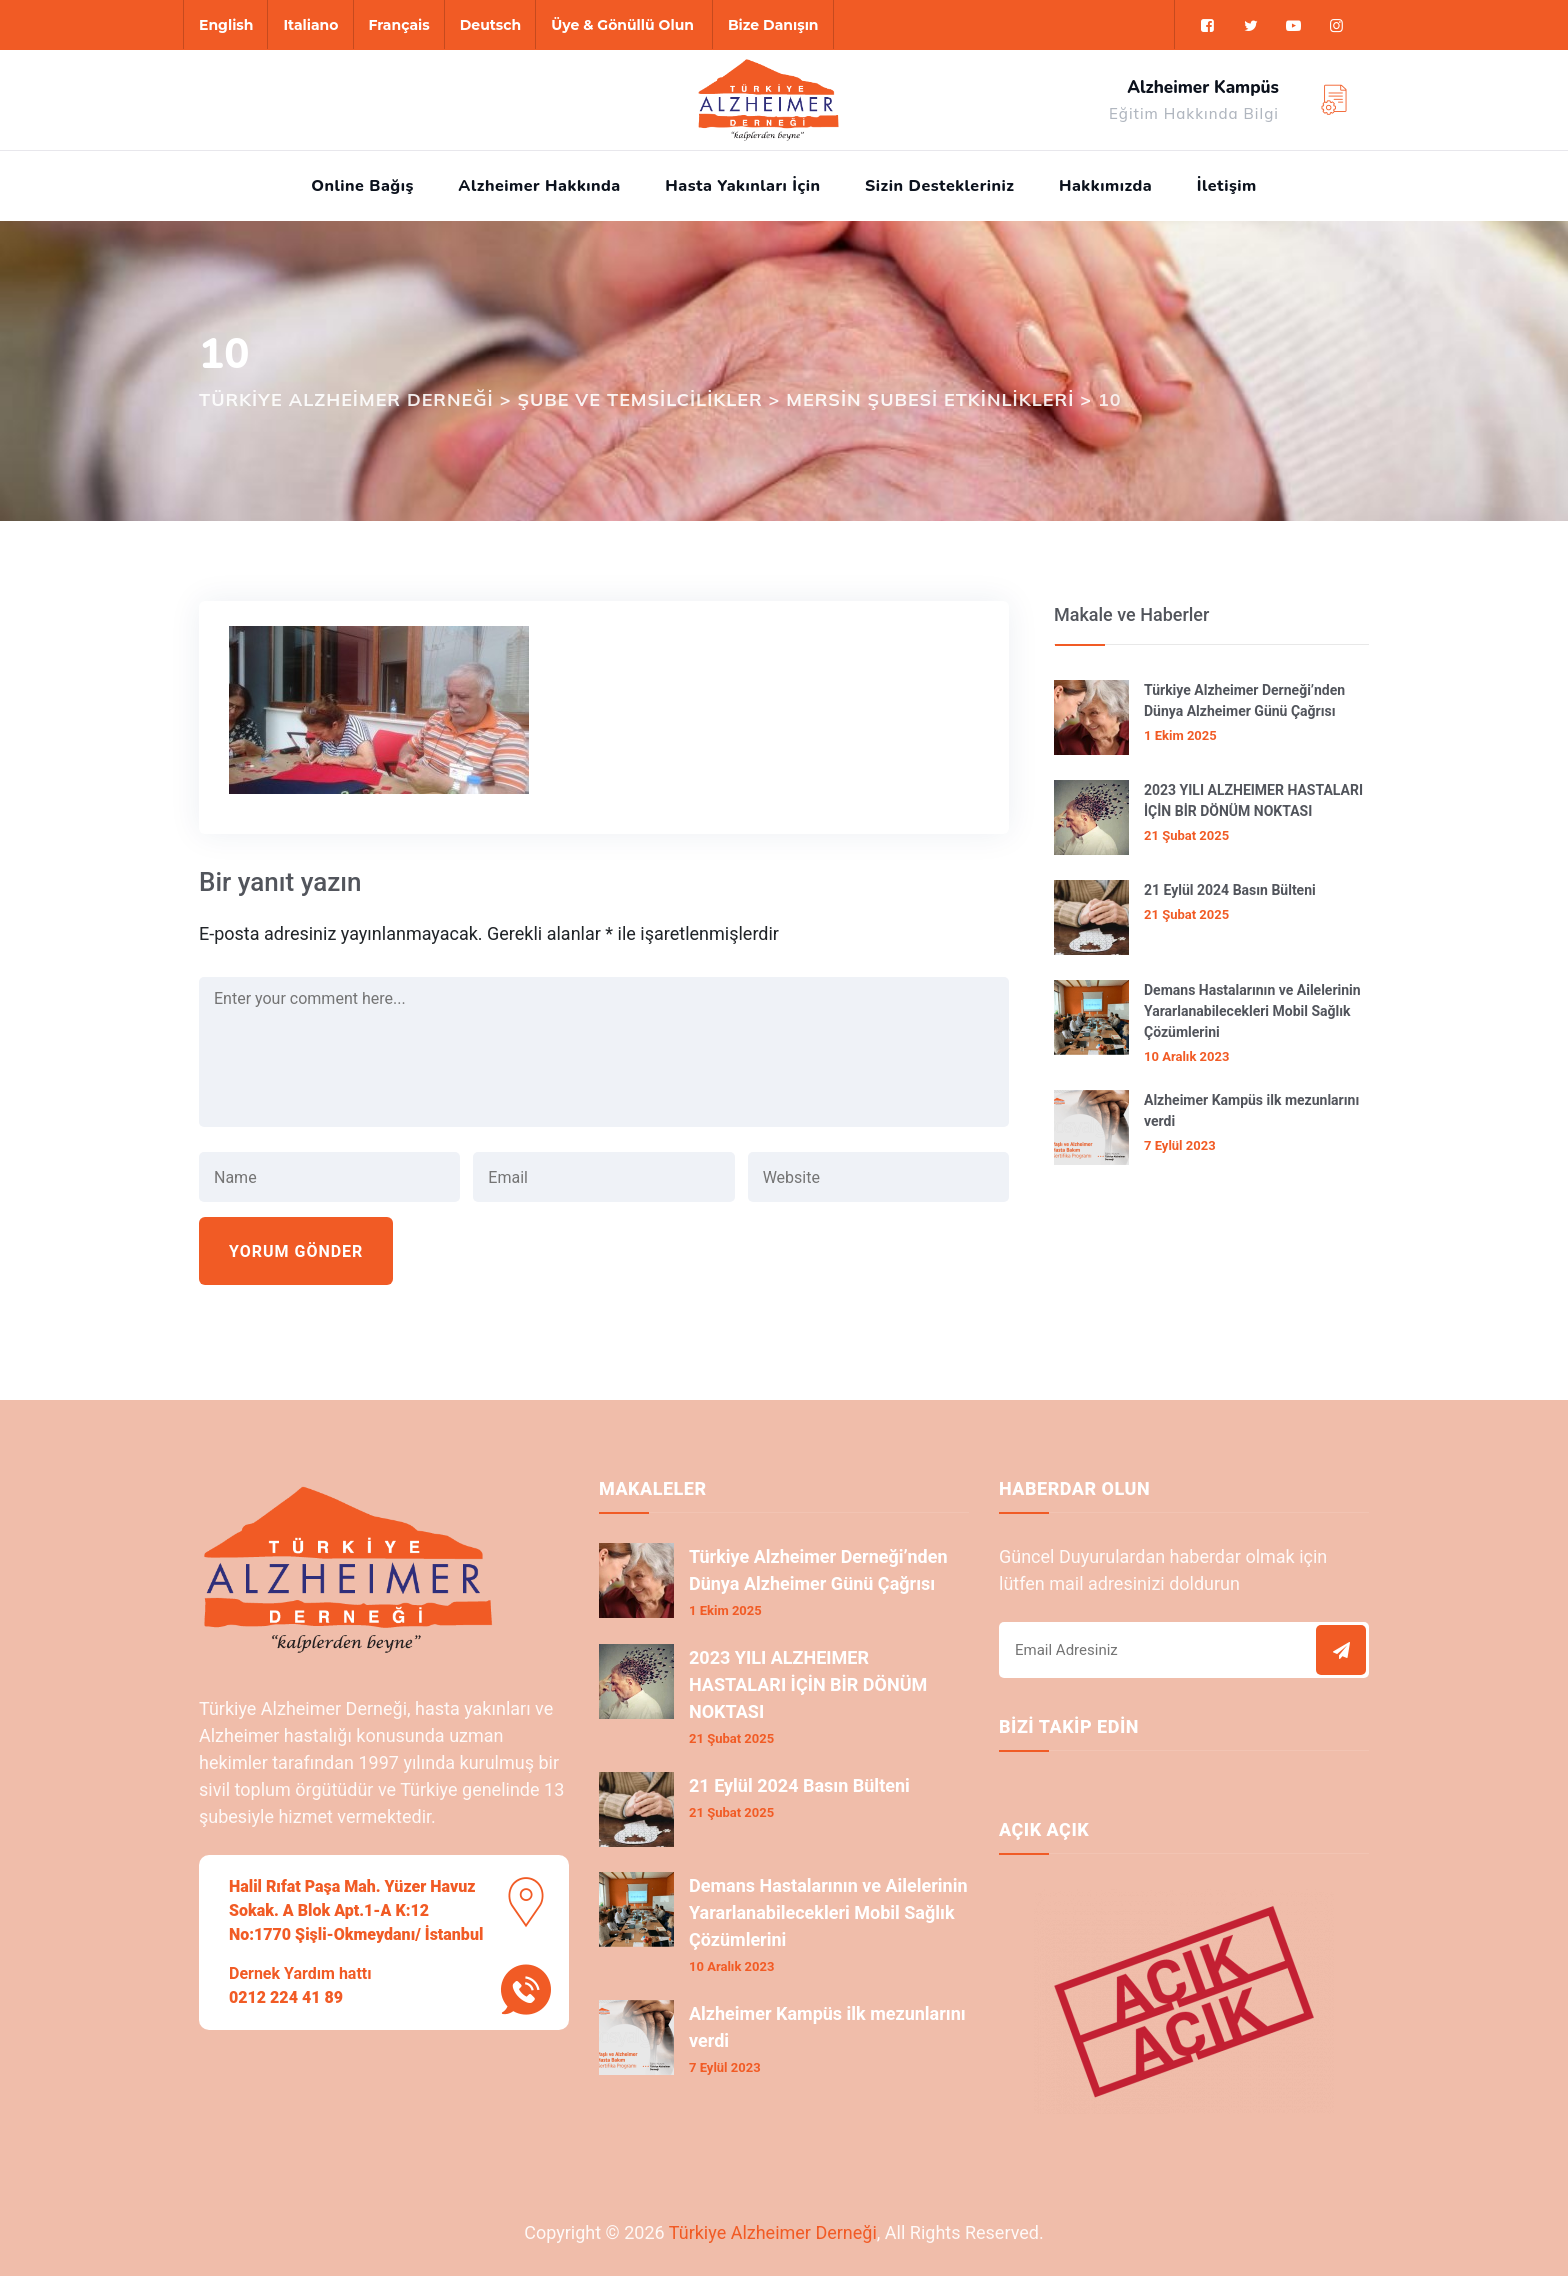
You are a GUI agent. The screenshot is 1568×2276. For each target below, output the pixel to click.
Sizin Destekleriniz (939, 186)
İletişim (1227, 186)
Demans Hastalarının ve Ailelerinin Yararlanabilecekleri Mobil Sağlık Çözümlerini (1252, 1011)
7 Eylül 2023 (1180, 1145)
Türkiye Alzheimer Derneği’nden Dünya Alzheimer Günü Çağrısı (1244, 700)
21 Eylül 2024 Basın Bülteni (1230, 890)
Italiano (310, 25)
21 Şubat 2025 (1186, 835)
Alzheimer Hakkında (539, 186)
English (226, 25)
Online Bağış (362, 186)
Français (399, 25)
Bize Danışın (773, 25)
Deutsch (490, 25)
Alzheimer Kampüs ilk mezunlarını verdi (1251, 1110)
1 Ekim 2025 (1180, 735)
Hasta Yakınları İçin (742, 186)
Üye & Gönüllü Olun (622, 25)
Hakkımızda (1105, 186)
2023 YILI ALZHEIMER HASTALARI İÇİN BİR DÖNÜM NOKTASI (1253, 800)
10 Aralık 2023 (1186, 1056)
